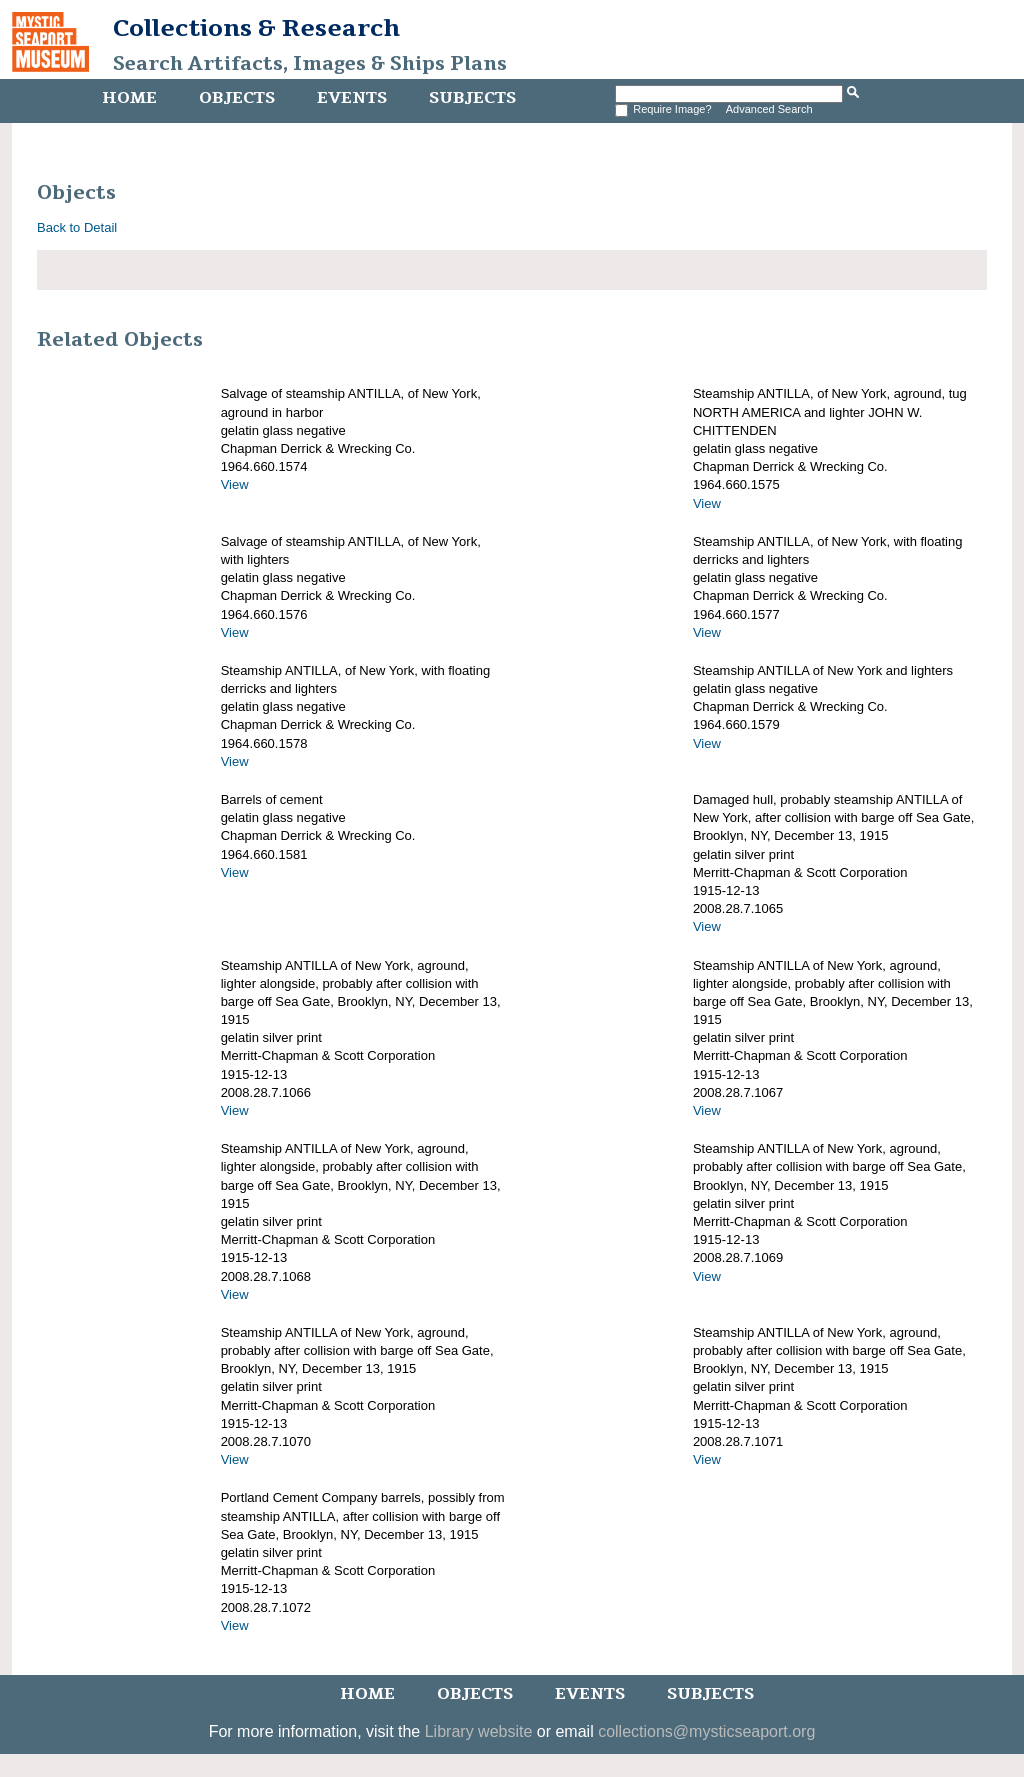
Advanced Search (769, 109)
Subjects (472, 98)
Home (129, 98)
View (235, 484)
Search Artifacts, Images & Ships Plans (310, 64)
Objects (237, 98)
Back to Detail (77, 227)
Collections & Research (256, 28)
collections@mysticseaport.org (706, 1731)
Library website (479, 1731)
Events (352, 98)
